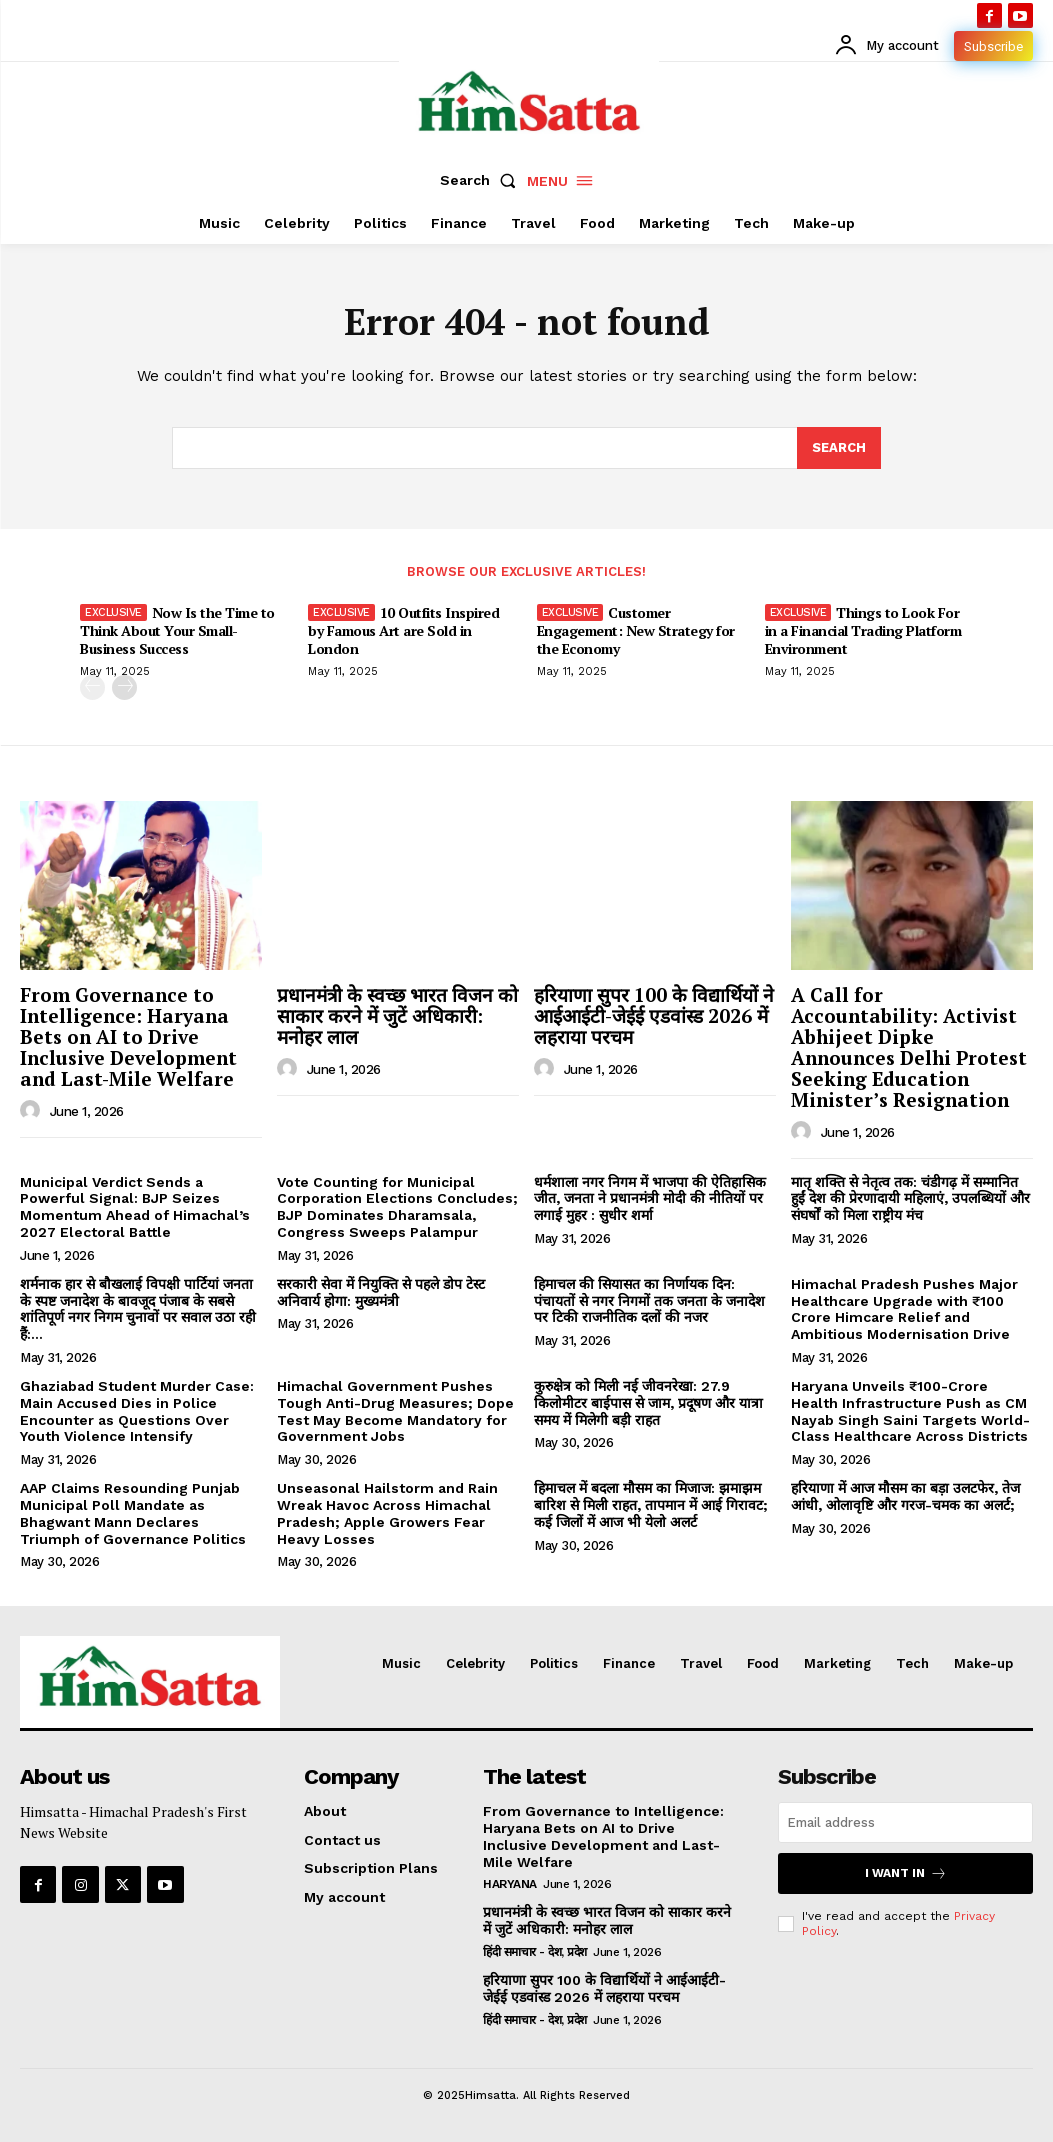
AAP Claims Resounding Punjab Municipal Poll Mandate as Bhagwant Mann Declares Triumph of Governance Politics (133, 1513)
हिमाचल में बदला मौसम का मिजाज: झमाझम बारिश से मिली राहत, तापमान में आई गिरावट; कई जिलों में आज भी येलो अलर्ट (651, 1505)
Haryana (510, 1884)
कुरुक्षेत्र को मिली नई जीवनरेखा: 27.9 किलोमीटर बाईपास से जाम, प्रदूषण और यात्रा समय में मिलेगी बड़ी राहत (648, 1403)
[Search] (839, 448)
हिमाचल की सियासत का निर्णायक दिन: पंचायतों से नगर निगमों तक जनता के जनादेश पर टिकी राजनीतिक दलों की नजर (649, 1301)
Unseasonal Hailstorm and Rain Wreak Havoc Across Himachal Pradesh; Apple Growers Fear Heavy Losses (387, 1513)
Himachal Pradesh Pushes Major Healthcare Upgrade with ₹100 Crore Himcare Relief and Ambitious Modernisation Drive (904, 1309)
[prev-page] (92, 688)
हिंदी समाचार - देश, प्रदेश (535, 1952)
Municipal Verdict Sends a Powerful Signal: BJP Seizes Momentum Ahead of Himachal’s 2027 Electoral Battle (135, 1207)
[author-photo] (33, 1111)
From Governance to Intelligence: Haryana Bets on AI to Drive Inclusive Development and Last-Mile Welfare (128, 1036)
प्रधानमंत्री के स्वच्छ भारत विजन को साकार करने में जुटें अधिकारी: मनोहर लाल (397, 1015)
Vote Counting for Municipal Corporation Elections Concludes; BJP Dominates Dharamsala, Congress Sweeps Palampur (397, 1207)
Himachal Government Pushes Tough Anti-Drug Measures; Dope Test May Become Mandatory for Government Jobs (395, 1411)
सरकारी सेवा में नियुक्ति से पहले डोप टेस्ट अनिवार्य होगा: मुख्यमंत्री (381, 1292)
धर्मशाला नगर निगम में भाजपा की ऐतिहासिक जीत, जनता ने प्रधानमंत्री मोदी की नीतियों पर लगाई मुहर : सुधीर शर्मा (650, 1199)
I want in (906, 1873)
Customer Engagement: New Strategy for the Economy (636, 630)
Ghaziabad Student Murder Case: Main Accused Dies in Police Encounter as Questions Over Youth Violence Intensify (137, 1411)
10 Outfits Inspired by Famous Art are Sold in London (403, 630)
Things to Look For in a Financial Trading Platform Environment (863, 630)
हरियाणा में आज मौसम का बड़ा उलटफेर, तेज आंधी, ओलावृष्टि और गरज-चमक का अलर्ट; (905, 1496)
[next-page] (124, 688)
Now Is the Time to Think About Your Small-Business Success (177, 630)
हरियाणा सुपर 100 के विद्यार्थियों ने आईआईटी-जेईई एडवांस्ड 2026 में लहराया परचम (654, 1015)
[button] (482, 180)
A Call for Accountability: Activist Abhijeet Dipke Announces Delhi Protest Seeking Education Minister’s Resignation (909, 1046)
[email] (905, 1822)
